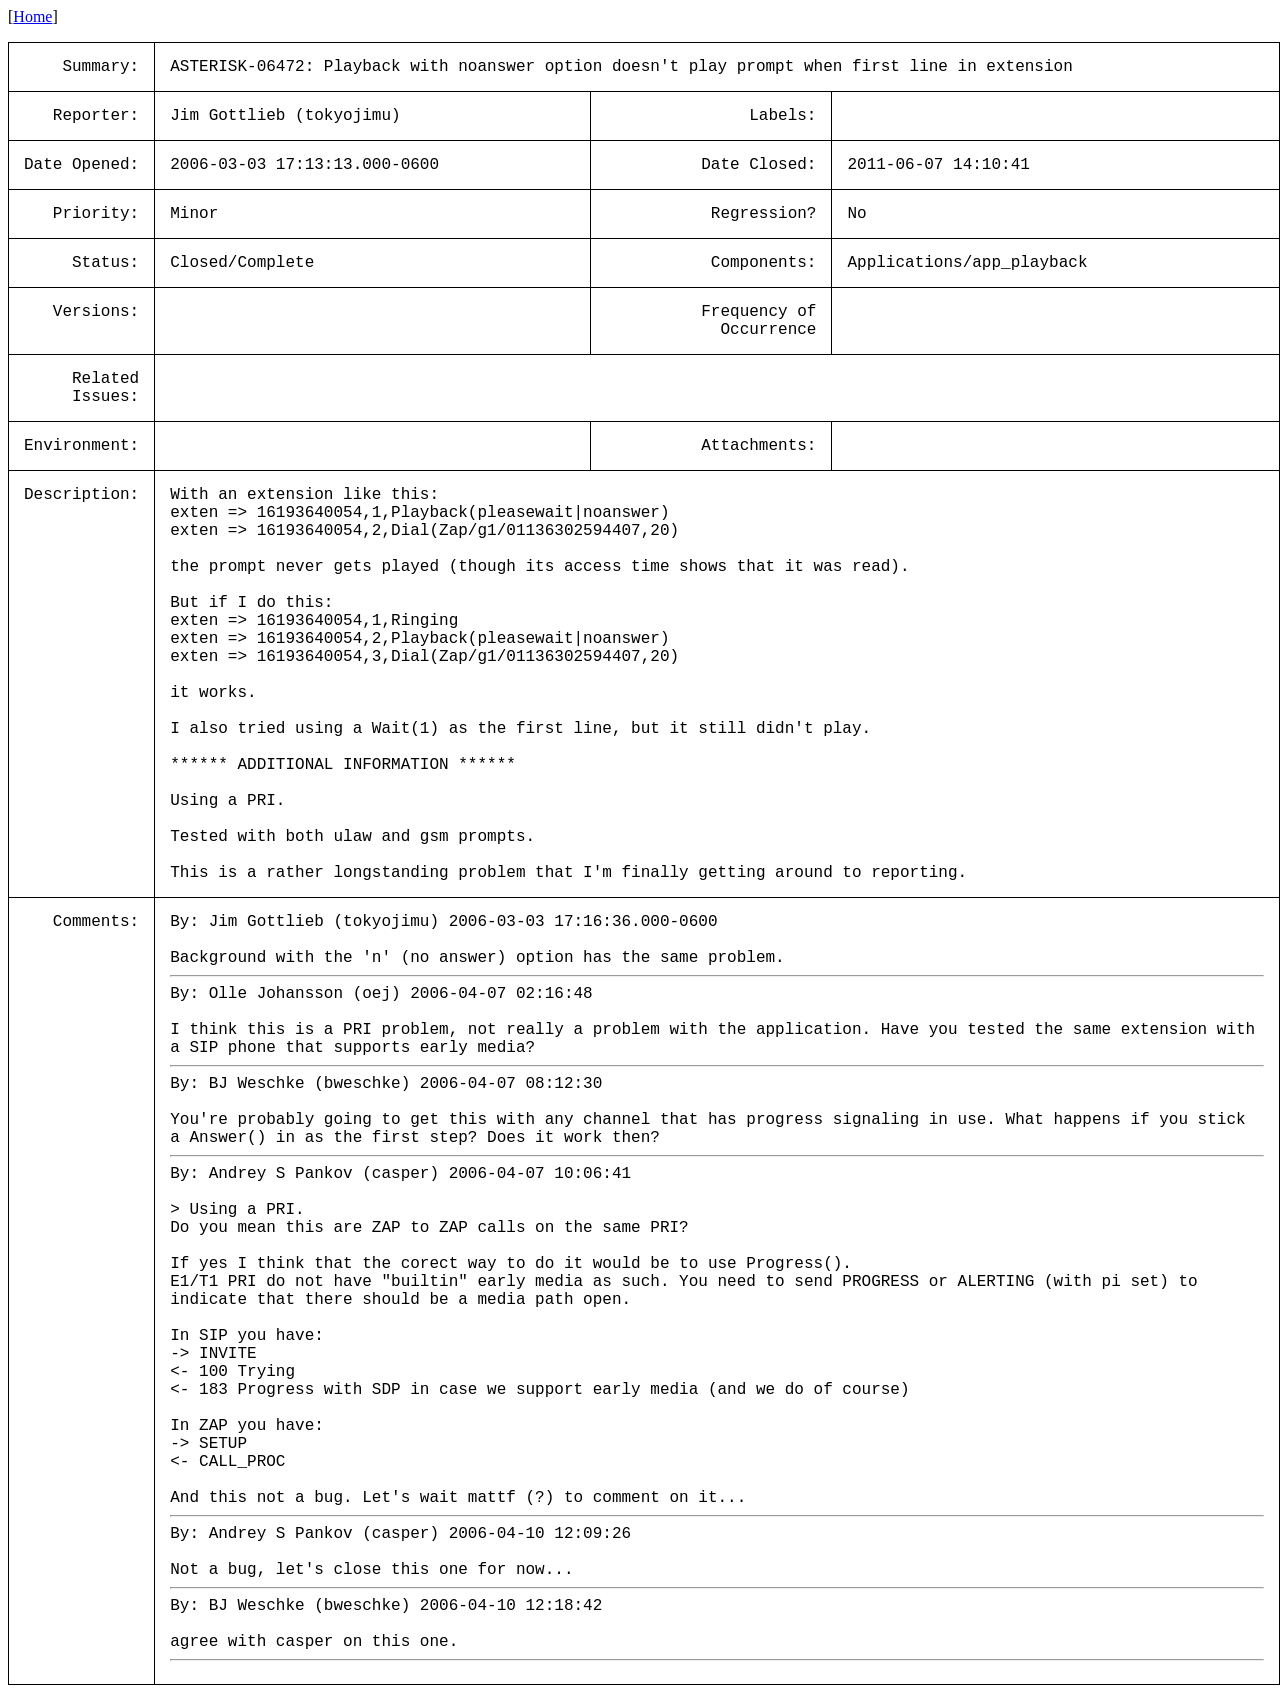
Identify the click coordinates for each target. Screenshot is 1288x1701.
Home (32, 16)
